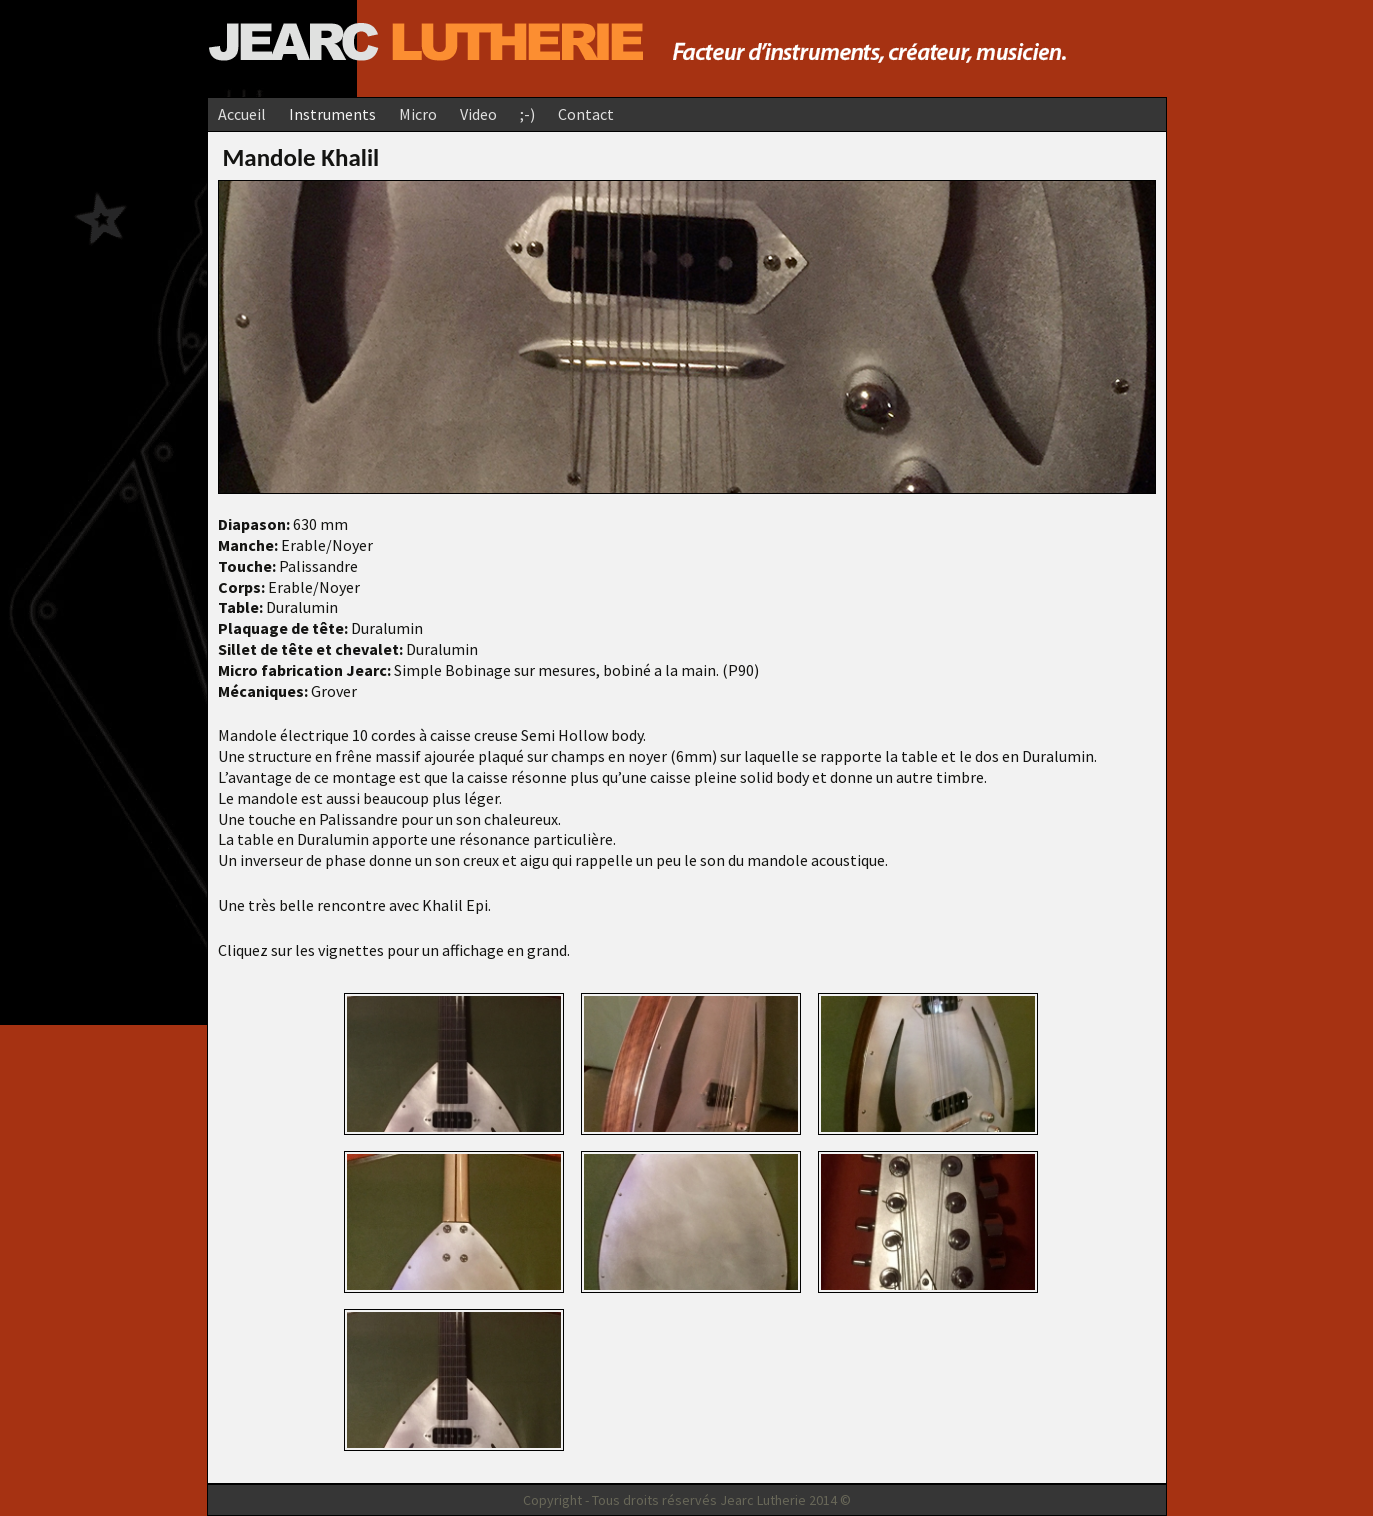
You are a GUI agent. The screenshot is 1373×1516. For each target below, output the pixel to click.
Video (478, 114)
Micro (418, 114)
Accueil (242, 114)
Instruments (332, 114)
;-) (527, 114)
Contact (586, 114)
